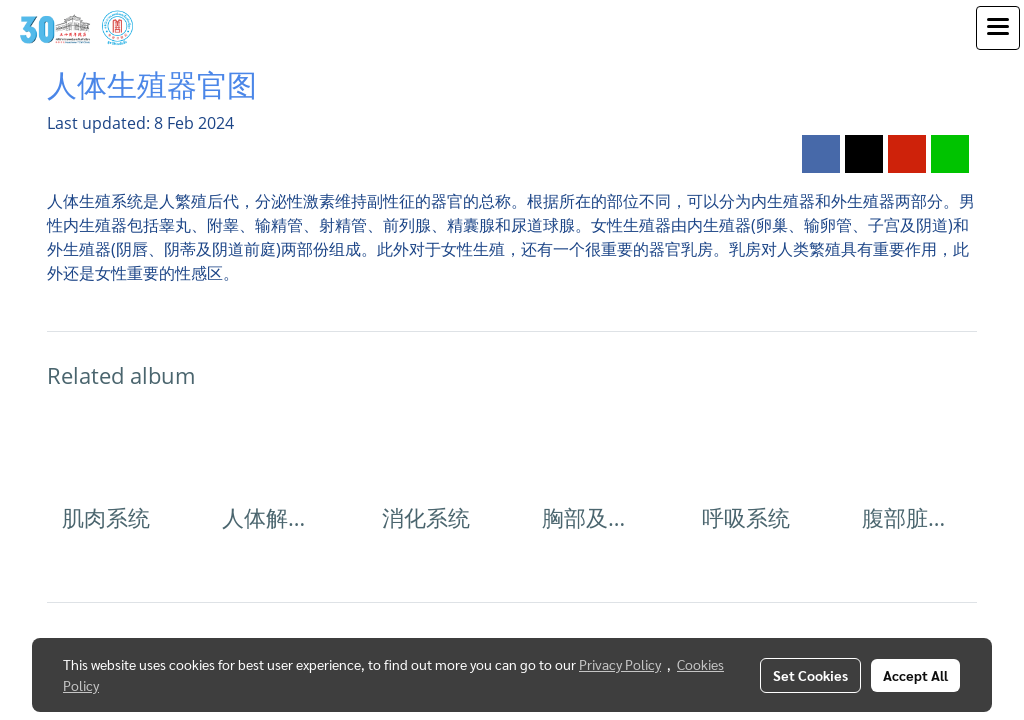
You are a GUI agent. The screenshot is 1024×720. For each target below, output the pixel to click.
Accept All (915, 675)
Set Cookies (810, 675)
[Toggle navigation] (998, 28)
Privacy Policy (620, 664)
